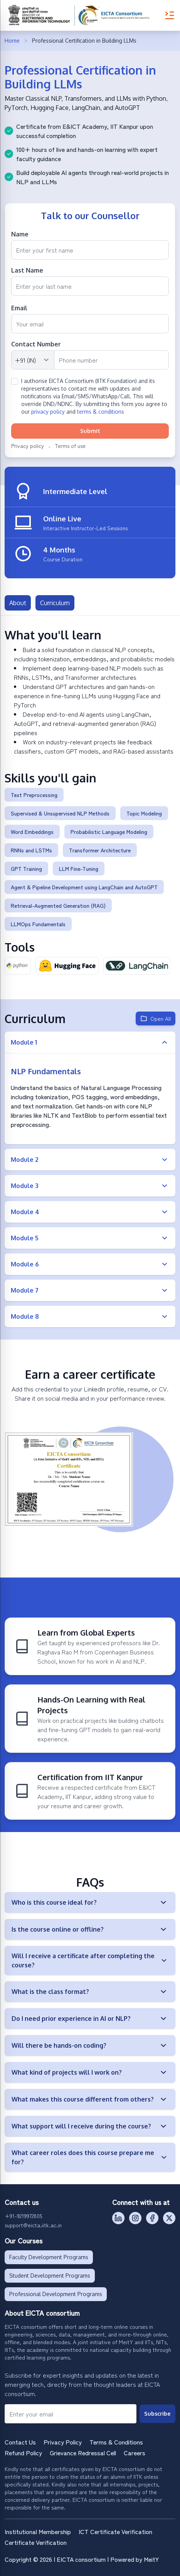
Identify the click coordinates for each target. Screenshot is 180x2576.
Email (19, 308)
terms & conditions (100, 411)
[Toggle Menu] (169, 15)
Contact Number (36, 344)
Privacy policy (27, 445)
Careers (134, 2452)
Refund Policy (23, 2452)
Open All (155, 1018)
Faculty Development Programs (48, 2257)
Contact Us (20, 2441)
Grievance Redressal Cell (83, 2452)
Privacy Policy (63, 2441)
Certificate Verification (36, 2542)
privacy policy (48, 411)
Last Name (27, 270)
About (17, 603)
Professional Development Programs (55, 2294)
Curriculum (55, 603)
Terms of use (70, 445)
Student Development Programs (49, 2275)
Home (12, 40)
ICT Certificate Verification (115, 2531)
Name (20, 234)
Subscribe (157, 2413)
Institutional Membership (38, 2531)
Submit (90, 431)
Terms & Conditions (116, 2441)
